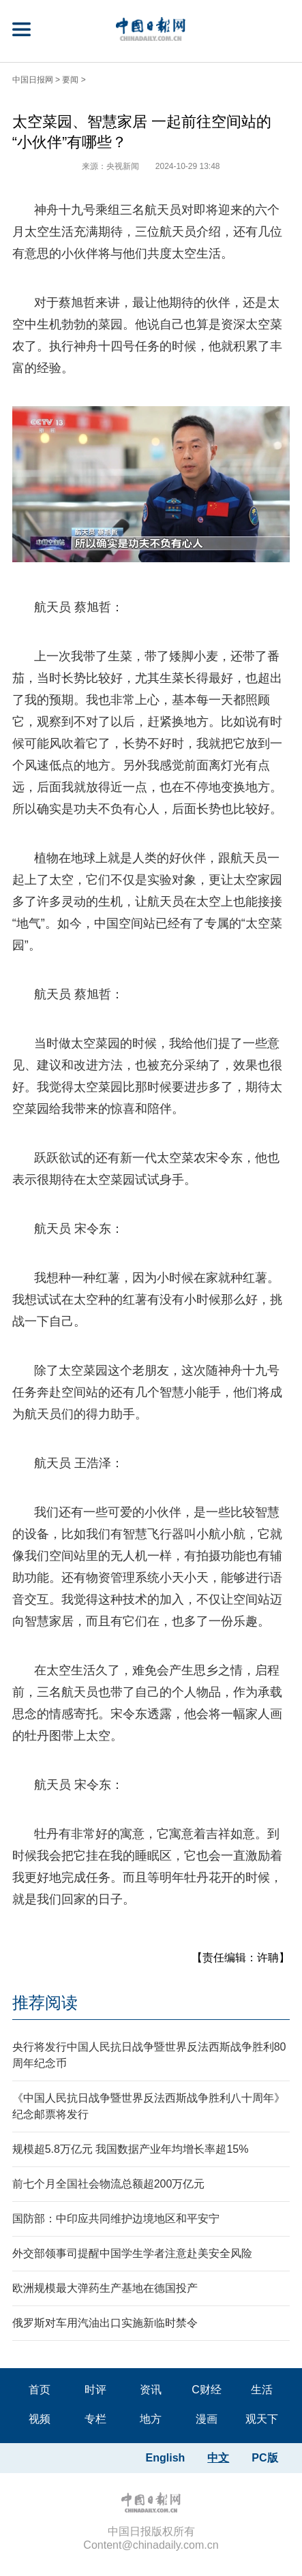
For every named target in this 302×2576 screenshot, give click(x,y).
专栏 (95, 2419)
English (165, 2458)
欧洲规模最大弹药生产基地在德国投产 (105, 2288)
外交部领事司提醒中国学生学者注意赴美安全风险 (132, 2253)
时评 (95, 2389)
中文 (218, 2458)
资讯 (151, 2389)
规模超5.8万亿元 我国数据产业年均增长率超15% (130, 2149)
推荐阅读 (45, 2002)
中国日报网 (32, 80)
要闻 (70, 80)
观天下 (261, 2419)
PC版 (264, 2458)
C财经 (207, 2389)
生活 (262, 2389)
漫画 (206, 2419)
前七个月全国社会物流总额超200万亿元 (108, 2184)
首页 (39, 2389)
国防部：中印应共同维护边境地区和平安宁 (116, 2218)
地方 (151, 2419)
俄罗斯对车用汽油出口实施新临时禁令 (105, 2323)
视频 (39, 2419)
